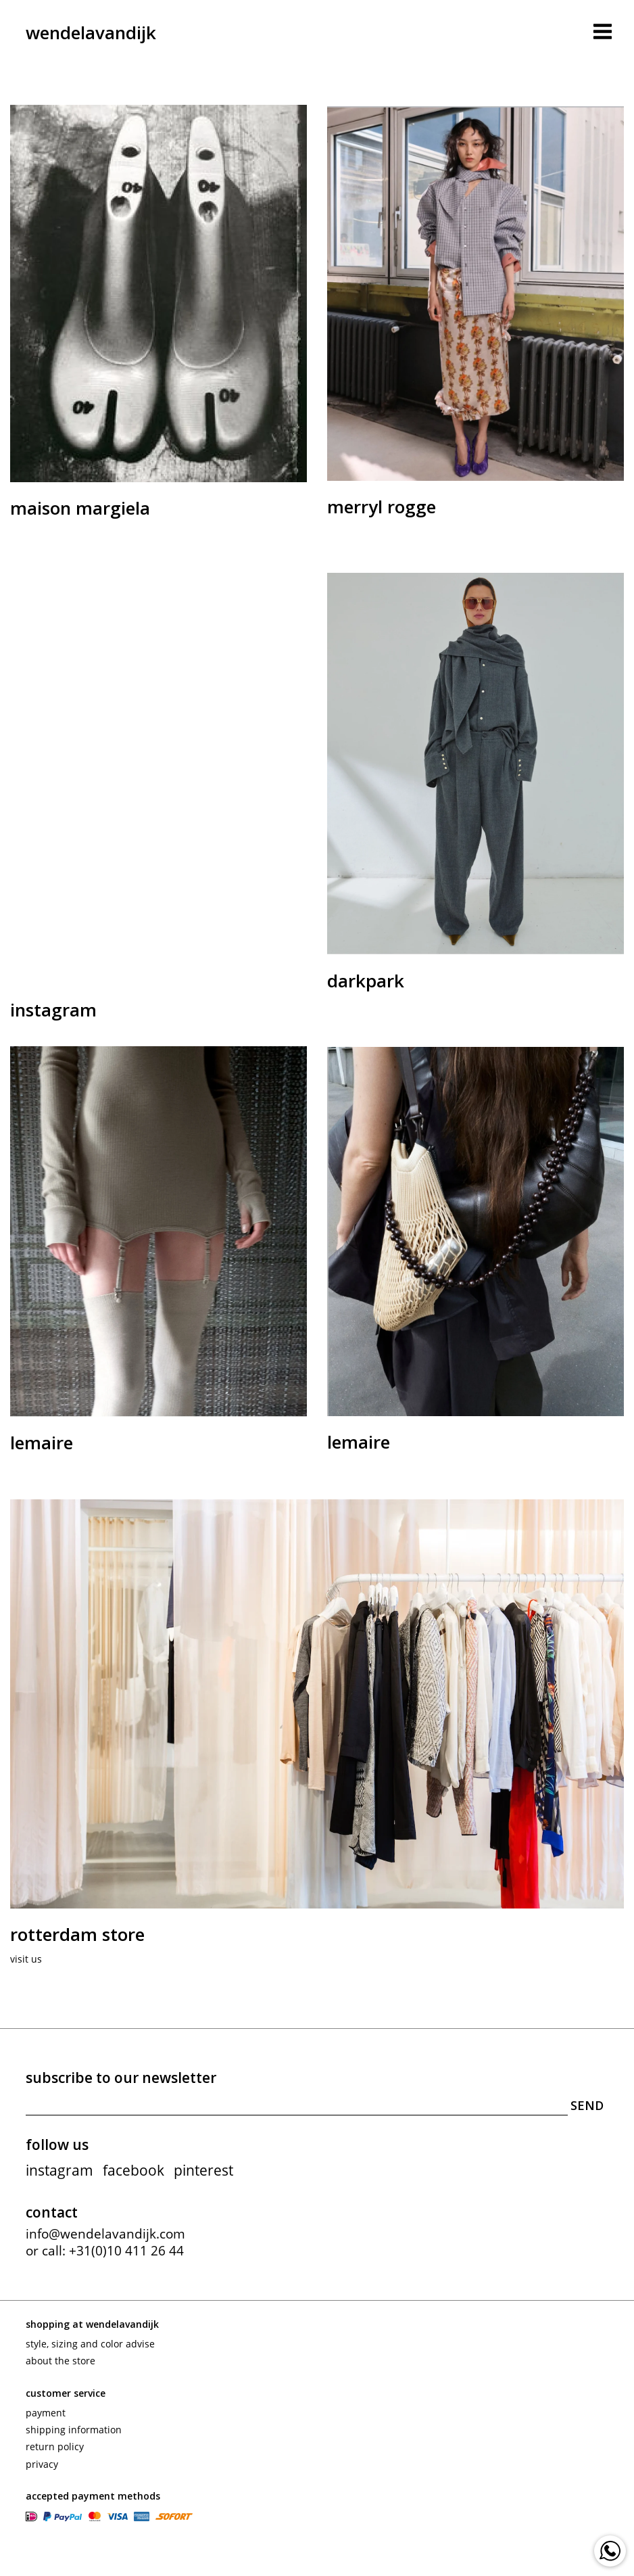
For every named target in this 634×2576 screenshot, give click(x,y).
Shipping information (74, 2429)
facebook (133, 2170)
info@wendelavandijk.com (105, 2234)
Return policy (55, 2446)
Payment (46, 2412)
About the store (60, 2360)
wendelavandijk (91, 32)
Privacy (42, 2463)
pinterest (203, 2170)
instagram (59, 2170)
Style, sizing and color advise (90, 2343)
